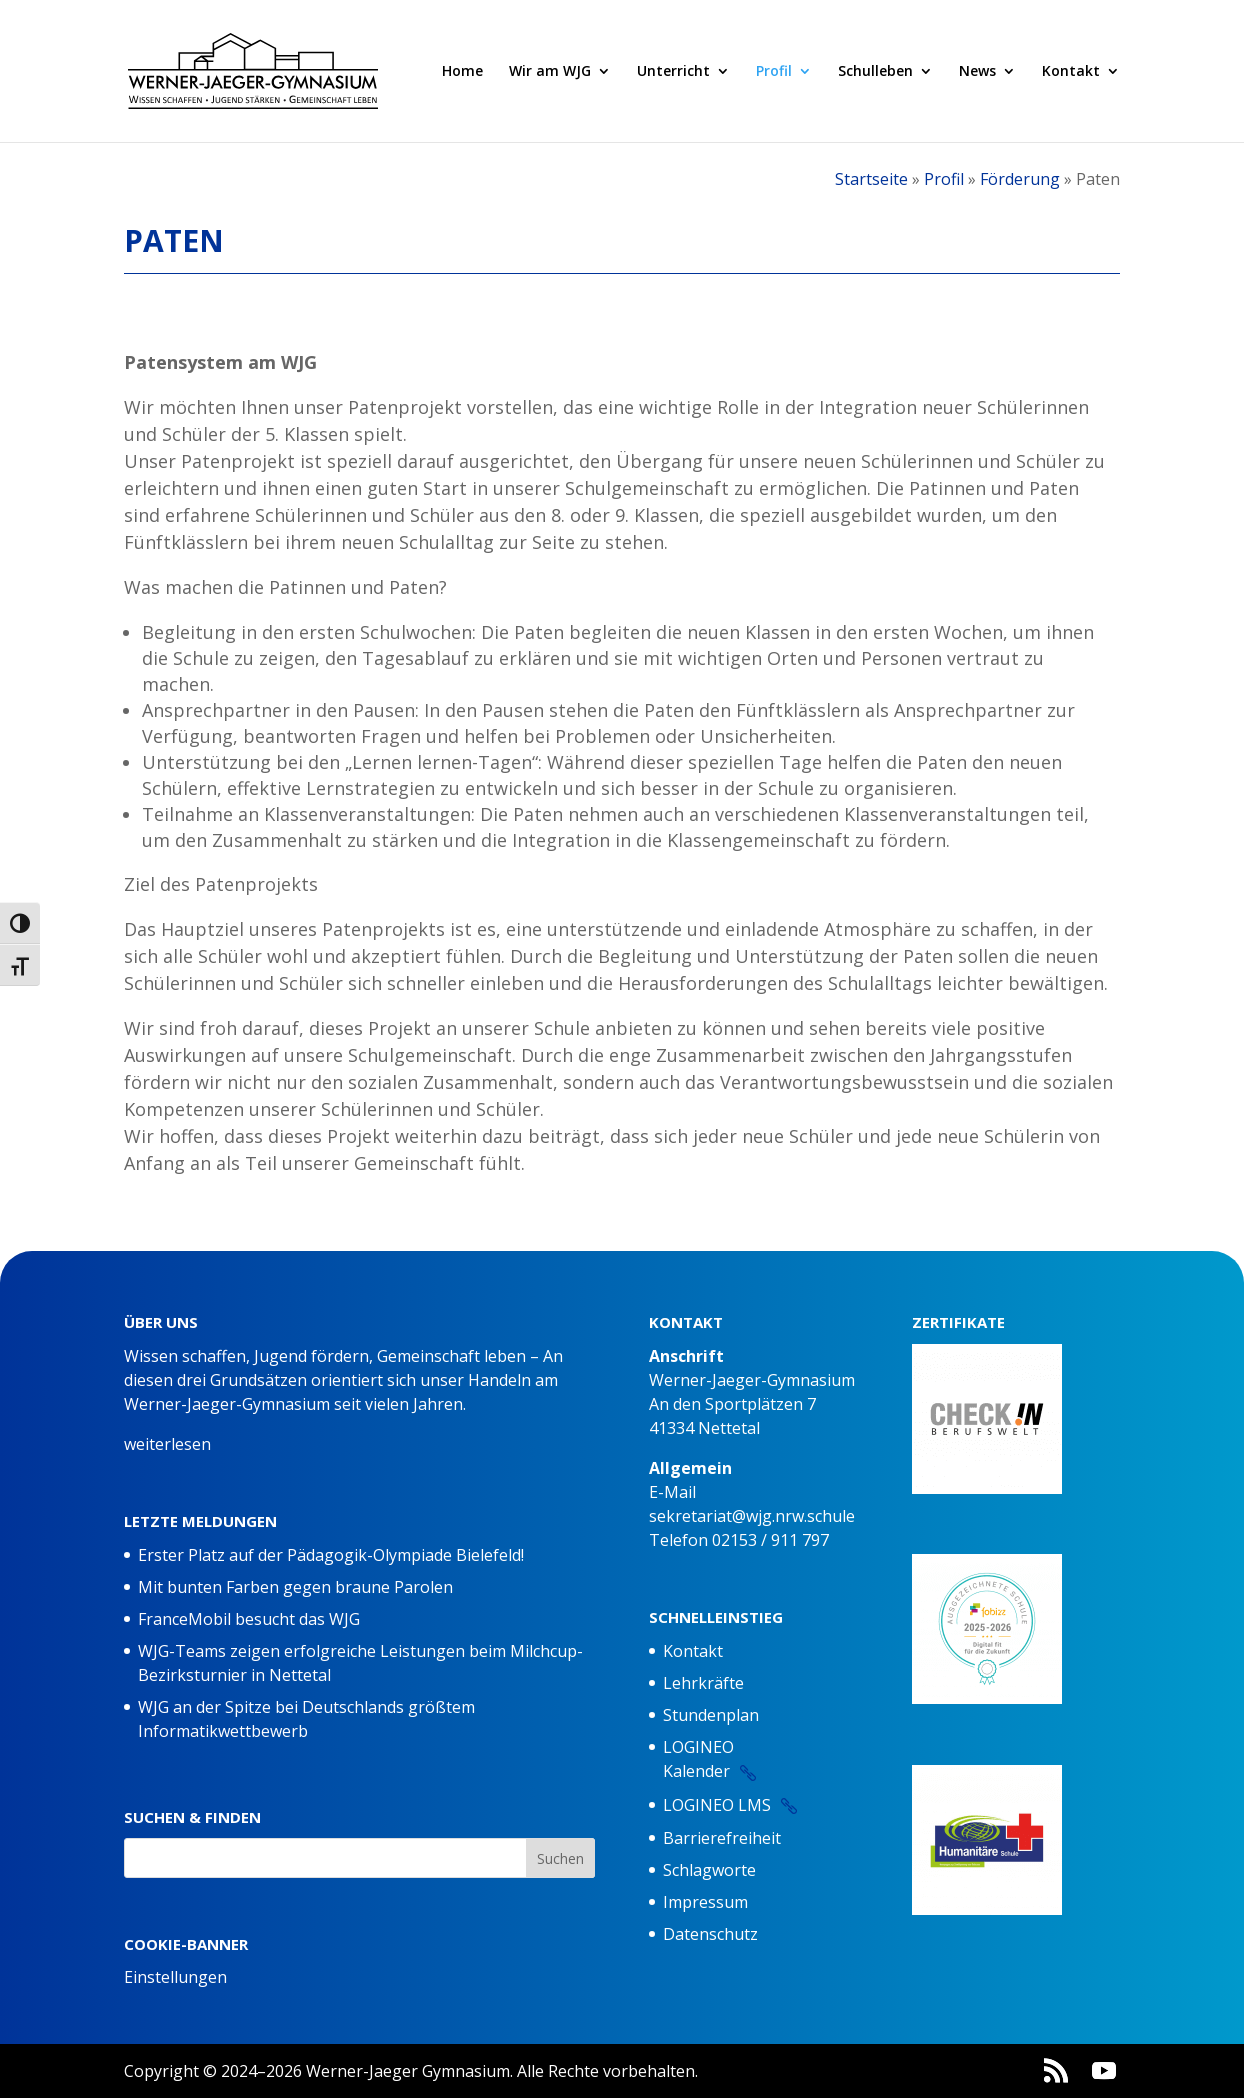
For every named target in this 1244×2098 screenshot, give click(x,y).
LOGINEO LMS (717, 1805)
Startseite (871, 179)
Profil (774, 72)
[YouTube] (1104, 2071)
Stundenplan (711, 1715)
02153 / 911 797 (770, 1540)
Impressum (705, 1902)
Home (462, 72)
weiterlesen (167, 1444)
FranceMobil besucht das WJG (249, 1619)
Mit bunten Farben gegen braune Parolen (295, 1587)
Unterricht (673, 72)
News (977, 72)
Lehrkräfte (703, 1683)
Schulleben (875, 72)
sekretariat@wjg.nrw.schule (752, 1516)
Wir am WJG (550, 72)
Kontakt (1071, 72)
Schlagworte (709, 1870)
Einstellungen (175, 1977)
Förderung (1020, 179)
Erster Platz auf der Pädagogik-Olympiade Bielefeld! (331, 1555)
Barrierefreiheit (722, 1838)
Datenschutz (710, 1934)
